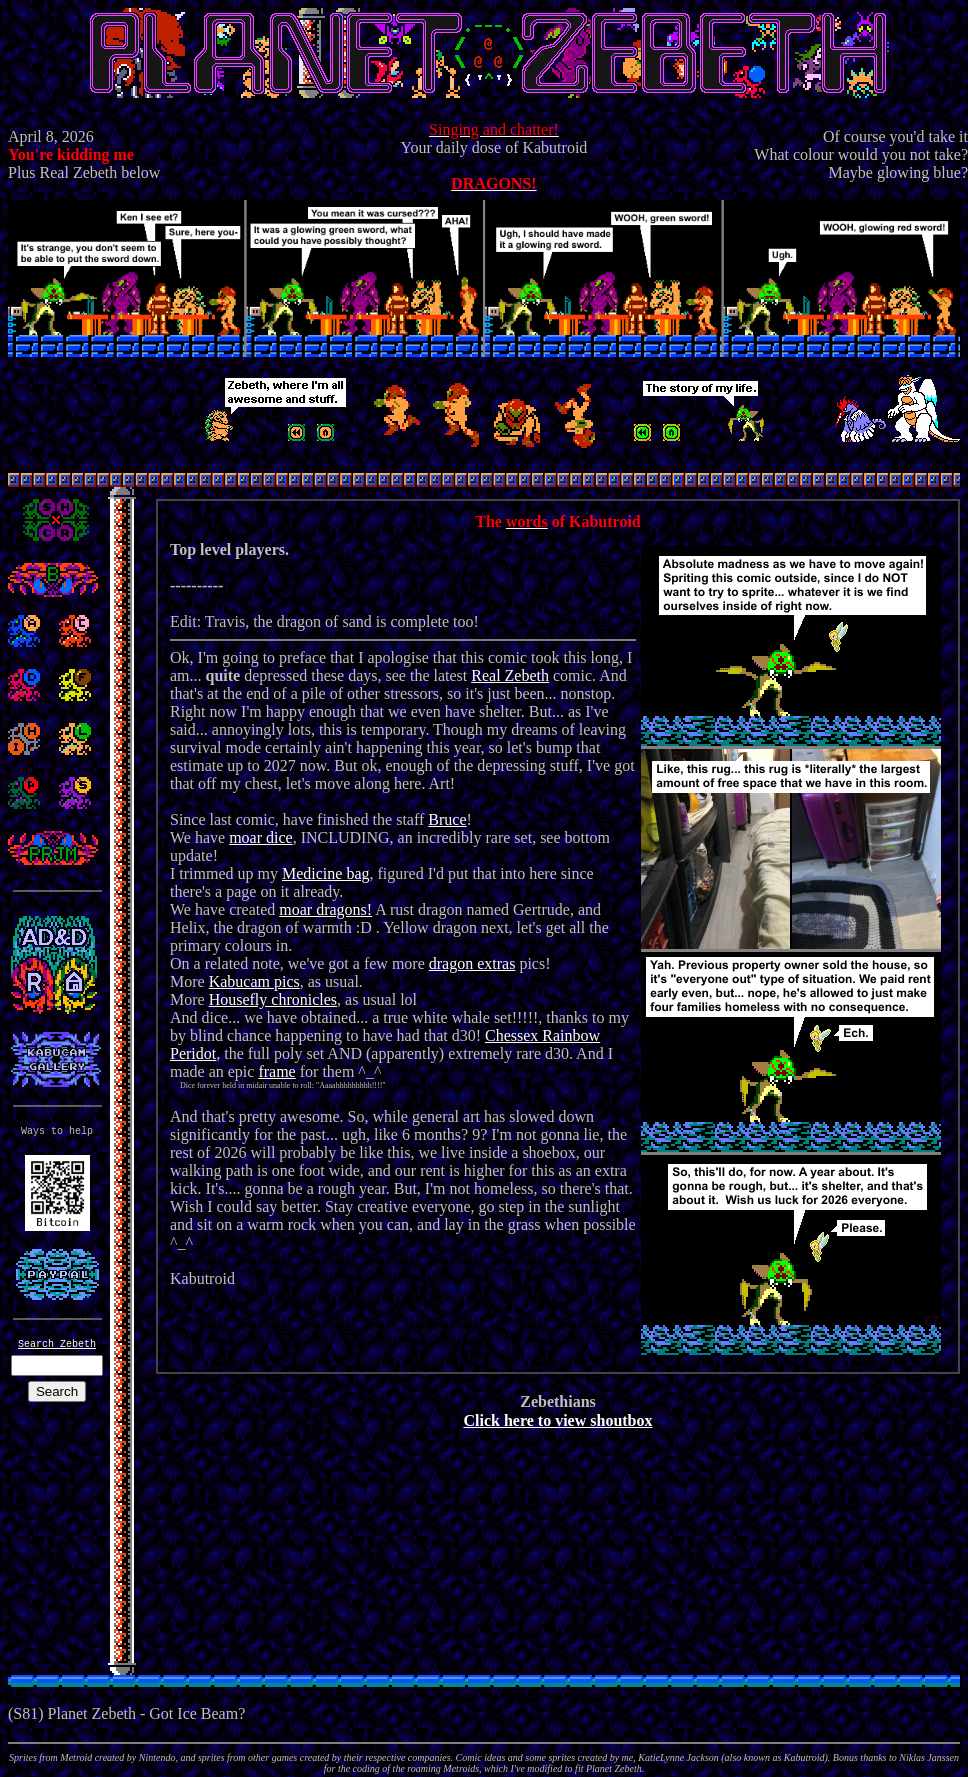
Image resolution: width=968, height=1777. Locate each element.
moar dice (261, 837)
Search (57, 1391)
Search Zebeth (57, 1344)
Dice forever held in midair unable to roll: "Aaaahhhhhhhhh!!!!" (278, 1085)
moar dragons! (325, 909)
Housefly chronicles (273, 999)
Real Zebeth (510, 675)
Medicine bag (326, 873)
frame (276, 1071)
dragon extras (472, 963)
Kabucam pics (254, 981)
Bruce (447, 819)
